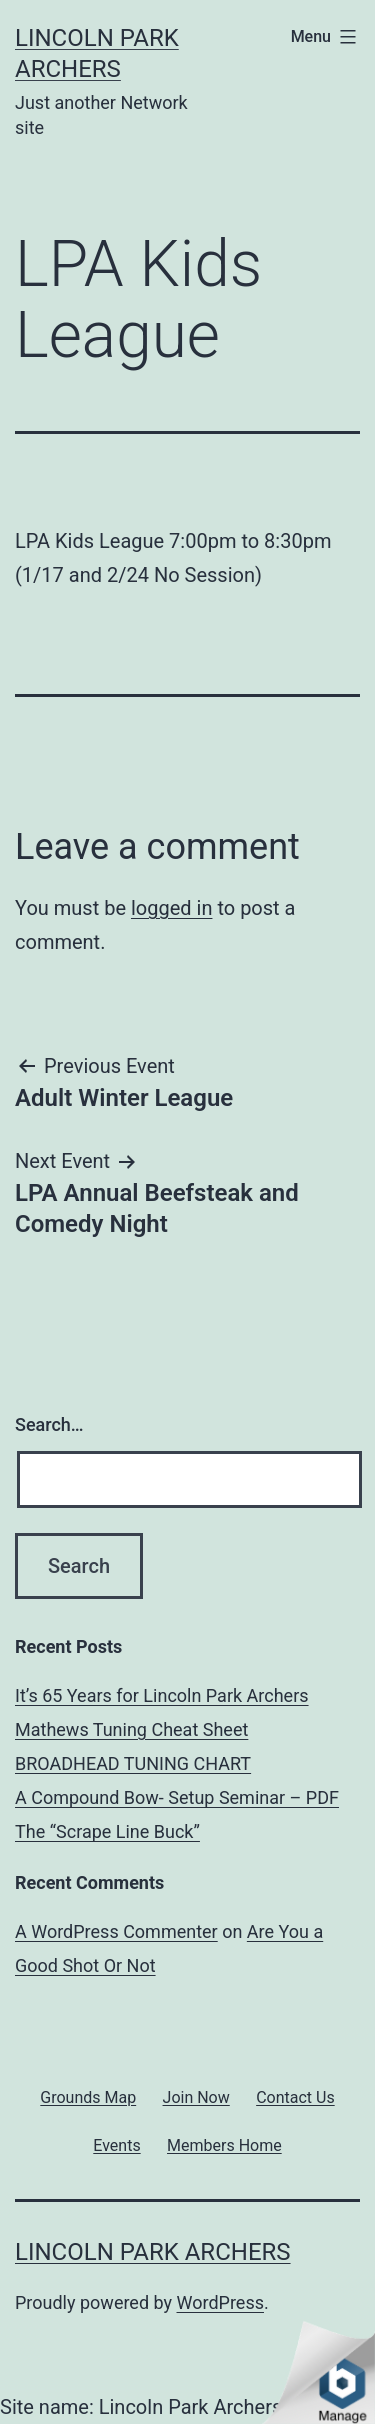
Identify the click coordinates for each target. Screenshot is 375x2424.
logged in (171, 908)
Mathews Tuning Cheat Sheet (131, 1729)
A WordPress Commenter (116, 1931)
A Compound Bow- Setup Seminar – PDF (177, 1797)
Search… (49, 1424)
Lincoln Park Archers (153, 2252)
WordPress (220, 2302)
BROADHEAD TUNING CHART (133, 1763)
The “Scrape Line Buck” (107, 1831)
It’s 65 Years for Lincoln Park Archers (162, 1695)
